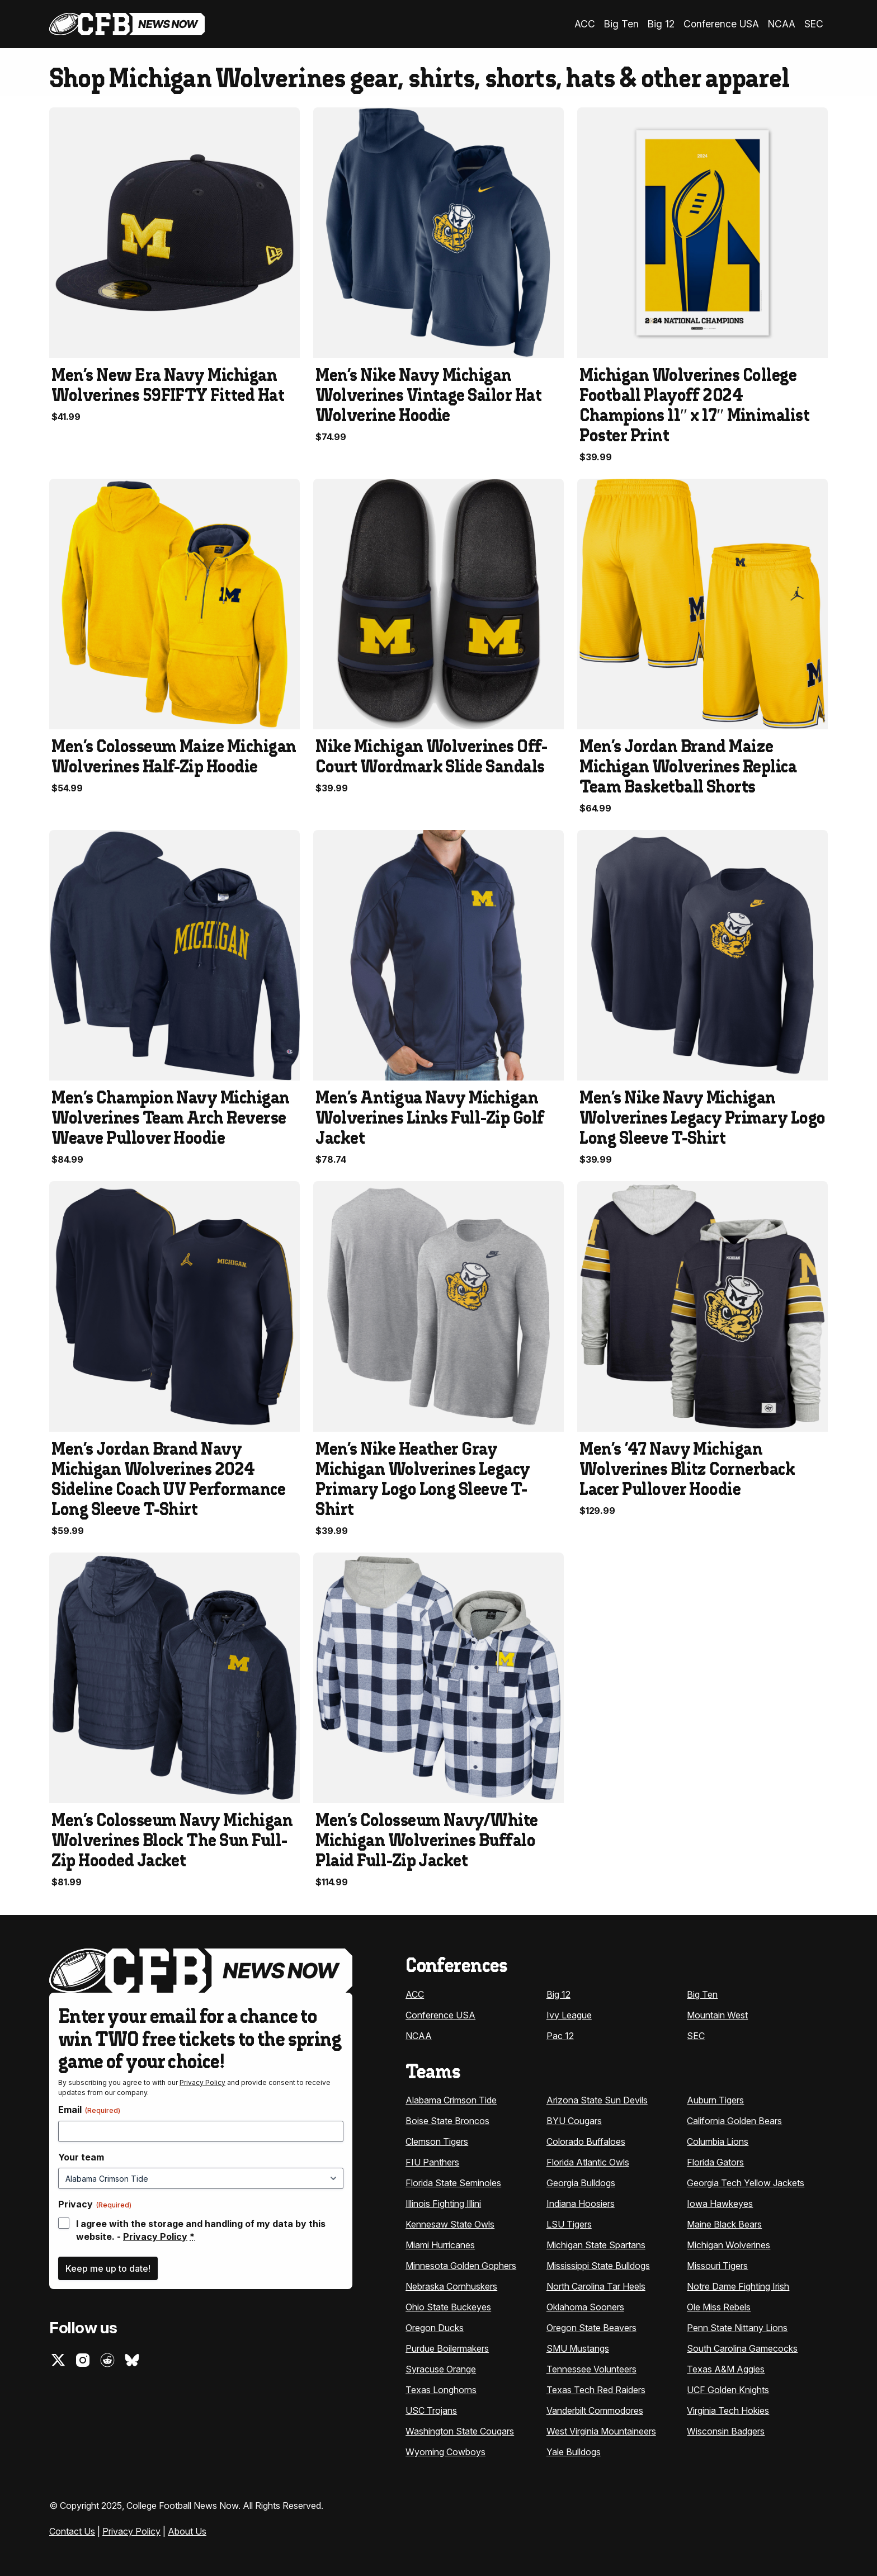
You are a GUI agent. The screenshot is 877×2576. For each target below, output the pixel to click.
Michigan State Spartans (595, 2243)
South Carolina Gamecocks (742, 2347)
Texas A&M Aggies (726, 2368)
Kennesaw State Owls (450, 2223)
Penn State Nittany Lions (737, 2326)
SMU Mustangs (577, 2347)
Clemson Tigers (437, 2140)
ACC (600, 23)
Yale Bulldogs (573, 2450)
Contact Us (72, 2530)
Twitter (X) (58, 2358)
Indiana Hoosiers (580, 2202)
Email (89, 2108)
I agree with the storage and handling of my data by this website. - (201, 2229)
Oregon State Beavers (591, 2326)
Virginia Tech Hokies (728, 2409)
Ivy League (569, 2013)
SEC (814, 23)
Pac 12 (560, 2034)
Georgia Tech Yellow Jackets (745, 2181)
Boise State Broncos (447, 2119)
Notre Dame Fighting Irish (738, 2285)
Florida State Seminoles (453, 2181)
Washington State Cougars (460, 2430)
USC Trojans (431, 2409)
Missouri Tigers (717, 2264)
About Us (187, 2530)
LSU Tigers (569, 2223)
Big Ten (634, 23)
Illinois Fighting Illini (443, 2202)
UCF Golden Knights (728, 2388)
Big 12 (670, 23)
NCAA (783, 23)
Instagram (83, 2358)
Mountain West (717, 2013)
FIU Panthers (432, 2161)
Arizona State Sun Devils (597, 2099)
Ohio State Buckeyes (448, 2305)
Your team (81, 2155)
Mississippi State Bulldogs (598, 2264)
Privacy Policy (202, 2081)
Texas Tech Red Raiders (595, 2388)
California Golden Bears (734, 2119)
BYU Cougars (574, 2119)
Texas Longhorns (441, 2388)
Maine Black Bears (724, 2223)
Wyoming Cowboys (445, 2450)
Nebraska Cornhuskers (451, 2285)
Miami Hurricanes (440, 2243)
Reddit (107, 2358)
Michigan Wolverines (728, 2243)
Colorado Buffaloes (585, 2140)
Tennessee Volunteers (591, 2368)
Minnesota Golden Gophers (461, 2264)
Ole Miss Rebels (719, 2305)
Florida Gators (715, 2161)
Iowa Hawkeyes (720, 2202)
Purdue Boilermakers (447, 2347)
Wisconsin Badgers (726, 2430)
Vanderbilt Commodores (594, 2409)
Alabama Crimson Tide (451, 2099)
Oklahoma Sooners (585, 2305)
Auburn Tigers (715, 2099)
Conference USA (726, 23)
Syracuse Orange (441, 2368)
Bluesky (132, 2358)
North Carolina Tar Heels (595, 2285)
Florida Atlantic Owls (587, 2161)
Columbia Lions (717, 2140)
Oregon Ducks (435, 2326)
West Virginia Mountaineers (601, 2430)
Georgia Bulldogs (580, 2181)
